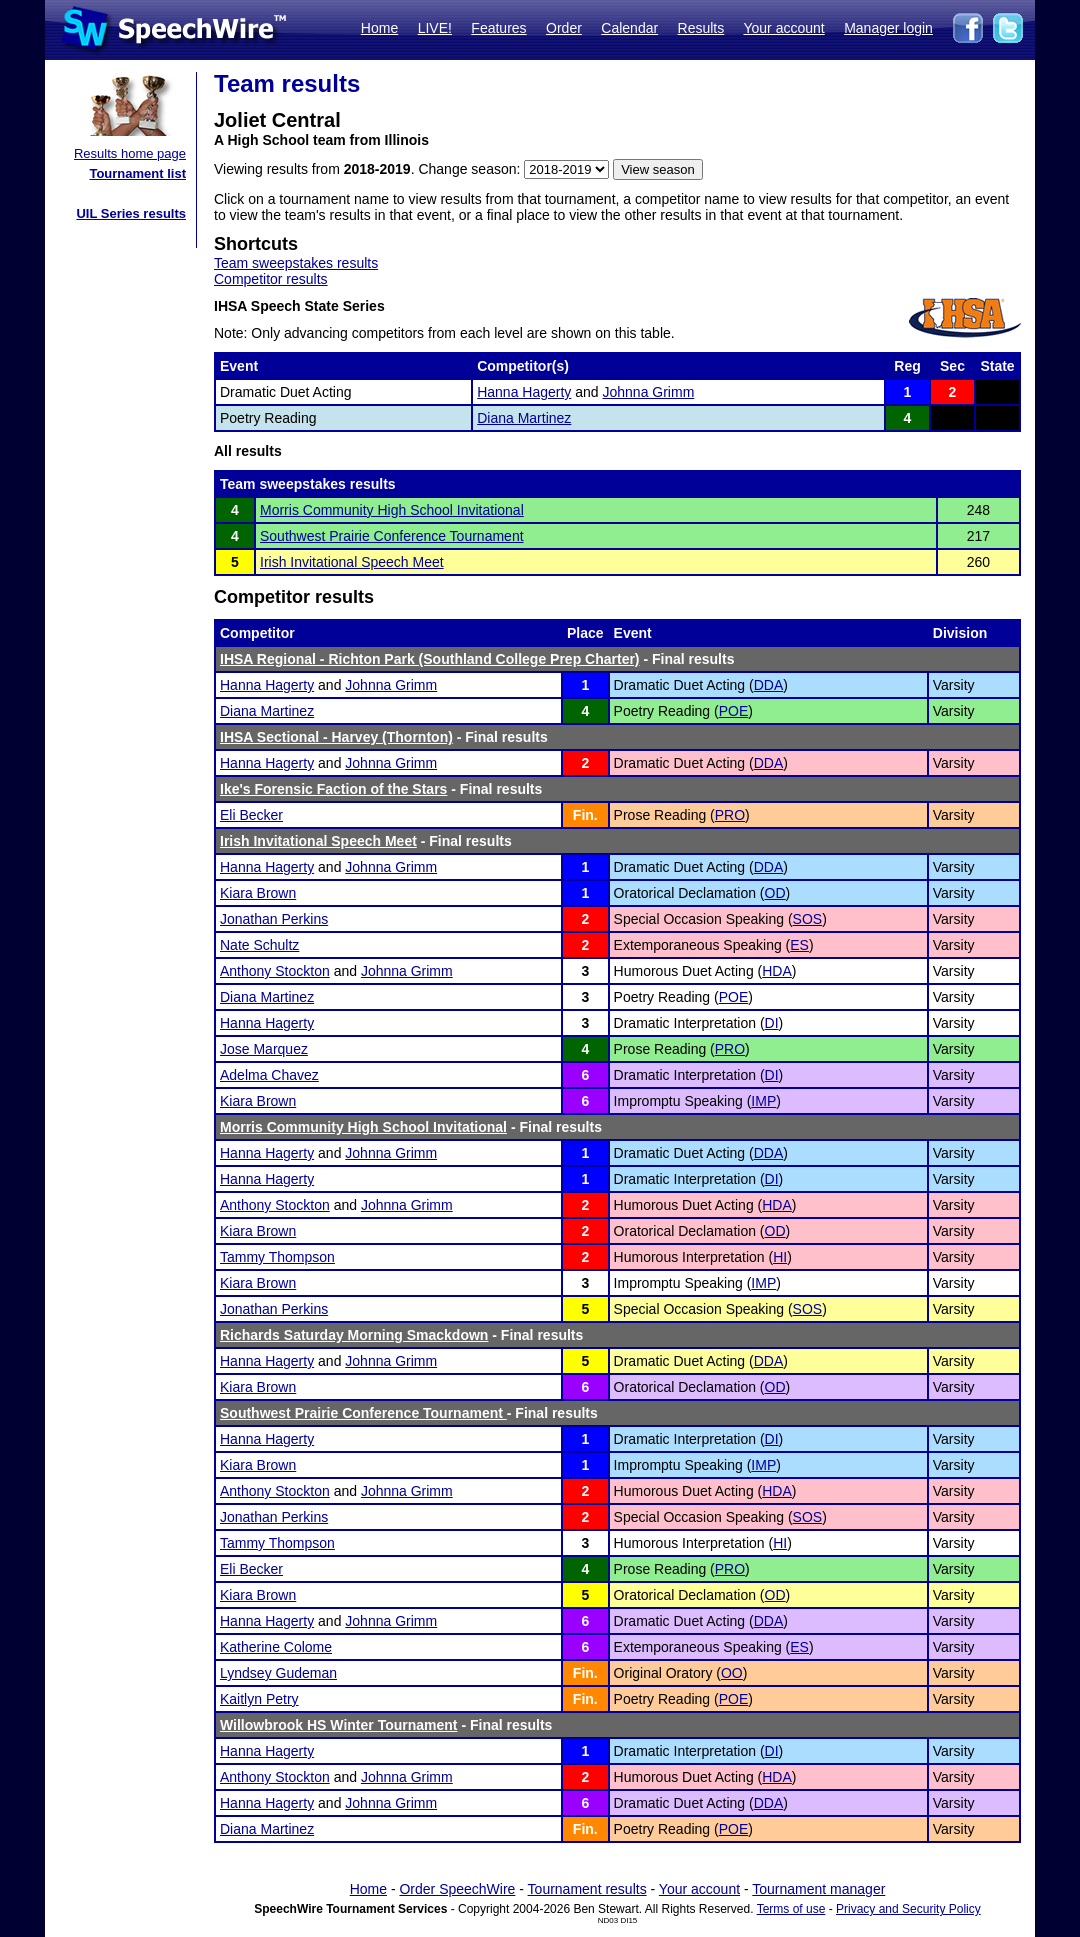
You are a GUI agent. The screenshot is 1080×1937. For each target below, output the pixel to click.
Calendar (629, 28)
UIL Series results (131, 213)
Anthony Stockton (275, 971)
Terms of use (791, 1909)
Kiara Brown (258, 893)
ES (799, 945)
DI (772, 1023)
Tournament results (587, 1889)
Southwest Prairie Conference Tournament (392, 536)
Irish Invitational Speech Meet (352, 562)
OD (775, 893)
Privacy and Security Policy (908, 1909)
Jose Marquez (264, 1049)
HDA (777, 971)
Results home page (130, 153)
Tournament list (137, 173)
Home (379, 28)
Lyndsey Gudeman (278, 1673)
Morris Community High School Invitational (392, 510)
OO (732, 1673)
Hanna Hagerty (524, 392)
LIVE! (435, 28)
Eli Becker (251, 815)
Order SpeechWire (457, 1889)
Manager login (888, 28)
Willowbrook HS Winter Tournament (339, 1725)
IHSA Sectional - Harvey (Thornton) (336, 737)
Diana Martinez (524, 418)
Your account (783, 28)
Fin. (585, 815)
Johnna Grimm (648, 392)
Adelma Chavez (269, 1075)
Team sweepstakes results (296, 263)
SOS (808, 919)
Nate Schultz (259, 945)
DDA (769, 685)
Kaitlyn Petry (259, 1699)
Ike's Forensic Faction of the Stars (333, 789)
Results (701, 28)
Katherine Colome (276, 1647)
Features (498, 28)
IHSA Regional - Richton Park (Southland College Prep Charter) (430, 659)
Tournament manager (818, 1889)
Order (564, 28)
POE (734, 711)
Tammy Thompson (277, 1257)
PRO (730, 815)
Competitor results (271, 279)
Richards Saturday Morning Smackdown (354, 1335)
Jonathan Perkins (274, 919)
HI (780, 1257)
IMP (763, 1101)
